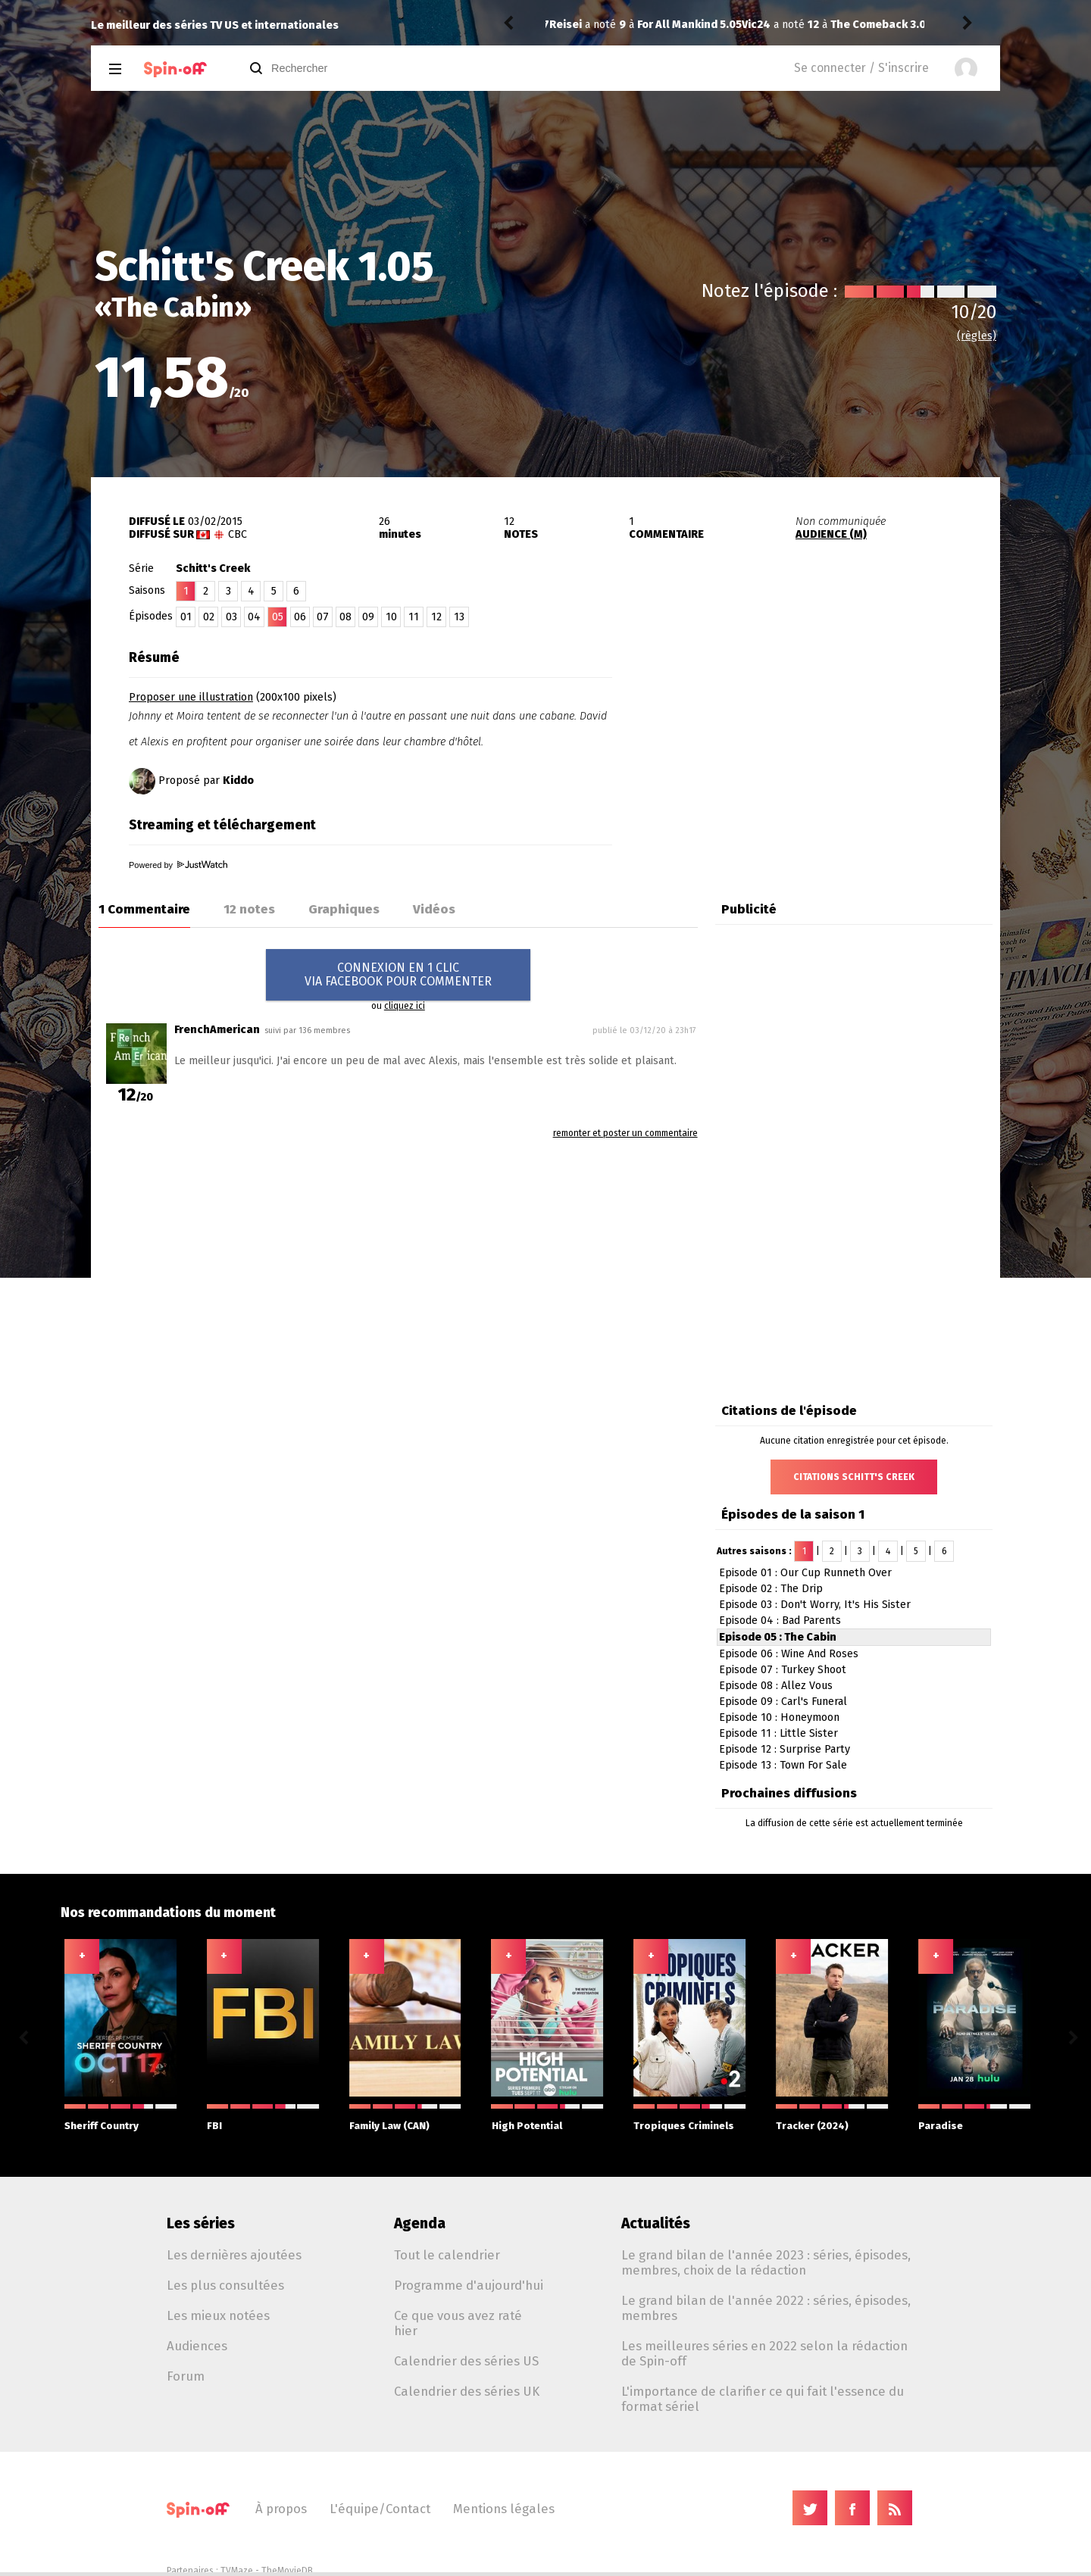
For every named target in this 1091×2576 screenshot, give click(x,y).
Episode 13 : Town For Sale (783, 1765)
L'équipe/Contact (380, 2508)
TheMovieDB (287, 2570)
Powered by (178, 865)
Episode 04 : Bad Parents (780, 1620)
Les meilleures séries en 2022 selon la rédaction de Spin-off (764, 2353)
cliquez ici (404, 1006)
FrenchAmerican (217, 1029)
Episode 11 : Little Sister (778, 1733)
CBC (237, 534)
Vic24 (563, 24)
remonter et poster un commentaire (625, 1133)
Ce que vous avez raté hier (458, 2323)
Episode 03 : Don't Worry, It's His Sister (815, 1604)
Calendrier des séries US (466, 2360)
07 (323, 616)
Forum (186, 2376)
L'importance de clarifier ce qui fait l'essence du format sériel (762, 2399)
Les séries (201, 2223)
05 (277, 616)
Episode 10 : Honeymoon (779, 1717)
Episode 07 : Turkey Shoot (782, 1669)
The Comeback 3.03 (688, 24)
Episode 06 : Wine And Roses (788, 1653)
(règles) (976, 335)
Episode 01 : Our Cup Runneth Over (805, 1572)
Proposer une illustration (191, 697)
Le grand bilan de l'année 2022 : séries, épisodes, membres (766, 2308)
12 (436, 616)
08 (345, 616)
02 (208, 616)
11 (413, 616)
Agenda (419, 2223)
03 (231, 616)
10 (391, 616)
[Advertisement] (823, 737)
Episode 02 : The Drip (771, 1588)
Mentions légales (504, 2508)
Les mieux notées (218, 2315)
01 (186, 616)
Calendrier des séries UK (466, 2391)
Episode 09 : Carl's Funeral (783, 1701)
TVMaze (236, 2570)
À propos (281, 2508)
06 (300, 616)
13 (459, 616)
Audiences (197, 2345)
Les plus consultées (225, 2285)
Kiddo (238, 780)
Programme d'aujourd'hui (468, 2285)
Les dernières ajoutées (234, 2254)
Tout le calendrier (447, 2254)
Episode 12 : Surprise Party (784, 1749)
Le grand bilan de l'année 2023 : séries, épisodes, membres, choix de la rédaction (766, 2262)
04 (254, 616)
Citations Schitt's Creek (853, 1477)
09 (368, 616)
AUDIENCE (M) (831, 534)
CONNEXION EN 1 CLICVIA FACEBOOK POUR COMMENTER (398, 974)
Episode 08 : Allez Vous (776, 1685)
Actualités (655, 2223)
